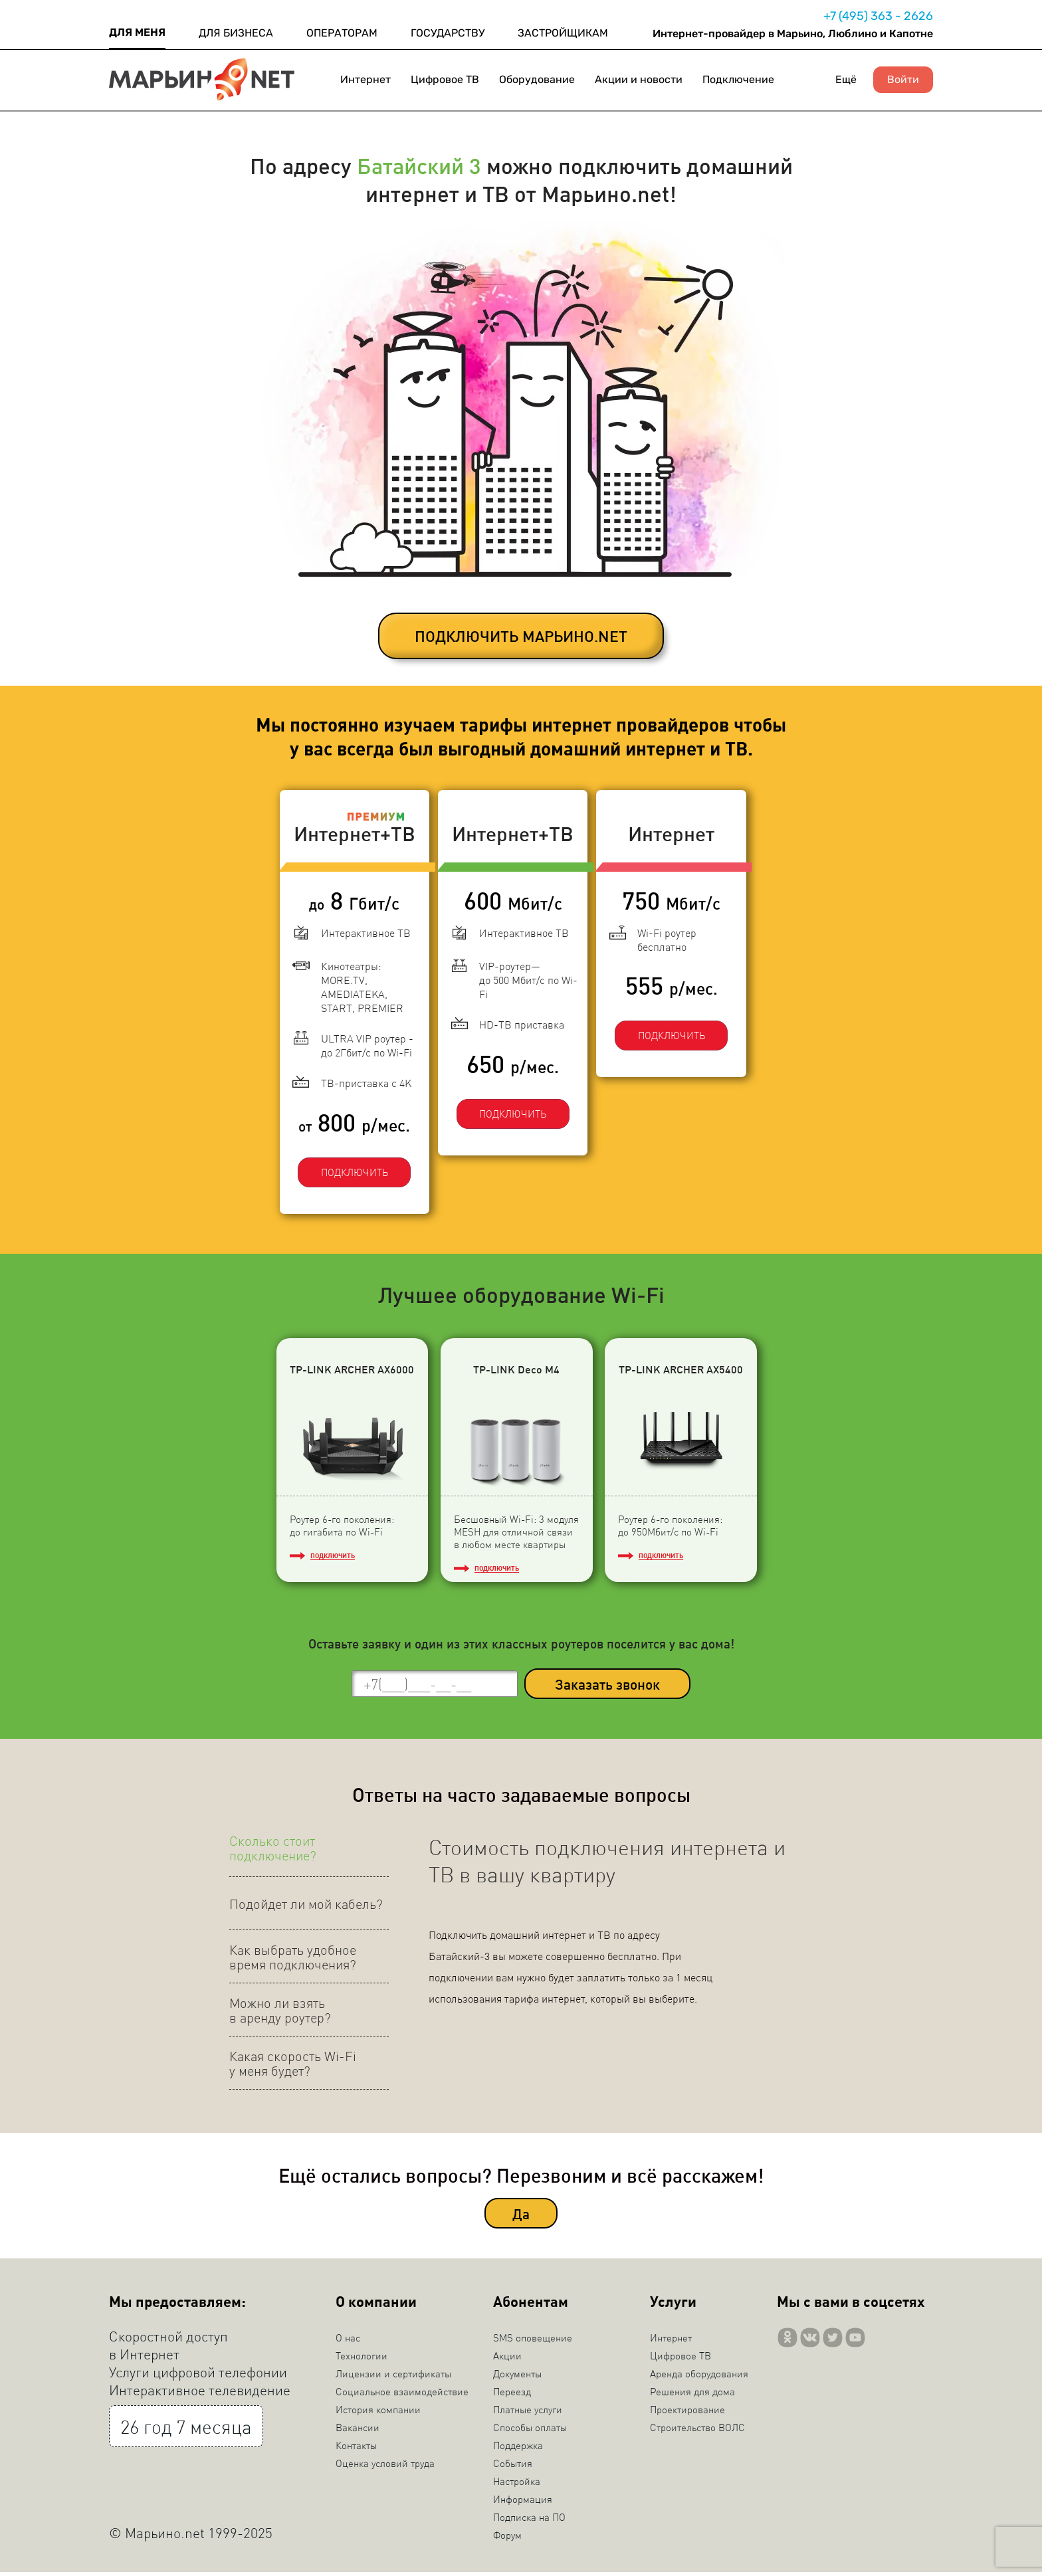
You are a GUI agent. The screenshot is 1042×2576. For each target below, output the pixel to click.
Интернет (365, 79)
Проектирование (687, 2413)
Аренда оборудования (699, 2377)
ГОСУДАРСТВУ (447, 33)
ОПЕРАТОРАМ (341, 33)
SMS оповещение (532, 2341)
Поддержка (518, 2449)
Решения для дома (692, 2395)
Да (521, 2217)
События (512, 2467)
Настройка (516, 2485)
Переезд (512, 2395)
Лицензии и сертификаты (393, 2377)
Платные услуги (527, 2413)
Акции (507, 2359)
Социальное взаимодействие (402, 2395)
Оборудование (537, 79)
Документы (517, 2377)
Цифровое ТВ (445, 79)
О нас (348, 2341)
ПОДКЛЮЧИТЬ (345, 1160)
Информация (522, 2503)
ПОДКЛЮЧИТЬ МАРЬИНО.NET (521, 635)
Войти (903, 79)
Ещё (846, 79)
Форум (507, 2538)
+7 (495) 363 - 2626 (878, 16)
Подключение (738, 79)
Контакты (356, 2449)
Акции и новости (638, 79)
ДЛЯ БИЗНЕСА (236, 33)
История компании (378, 2413)
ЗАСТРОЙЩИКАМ (563, 33)
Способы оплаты (530, 2431)
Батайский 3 (419, 165)
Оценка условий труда (385, 2467)
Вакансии (357, 2431)
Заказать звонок (607, 1687)
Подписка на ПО (529, 2520)
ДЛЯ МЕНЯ (137, 32)
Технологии (361, 2359)
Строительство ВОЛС (697, 2431)
